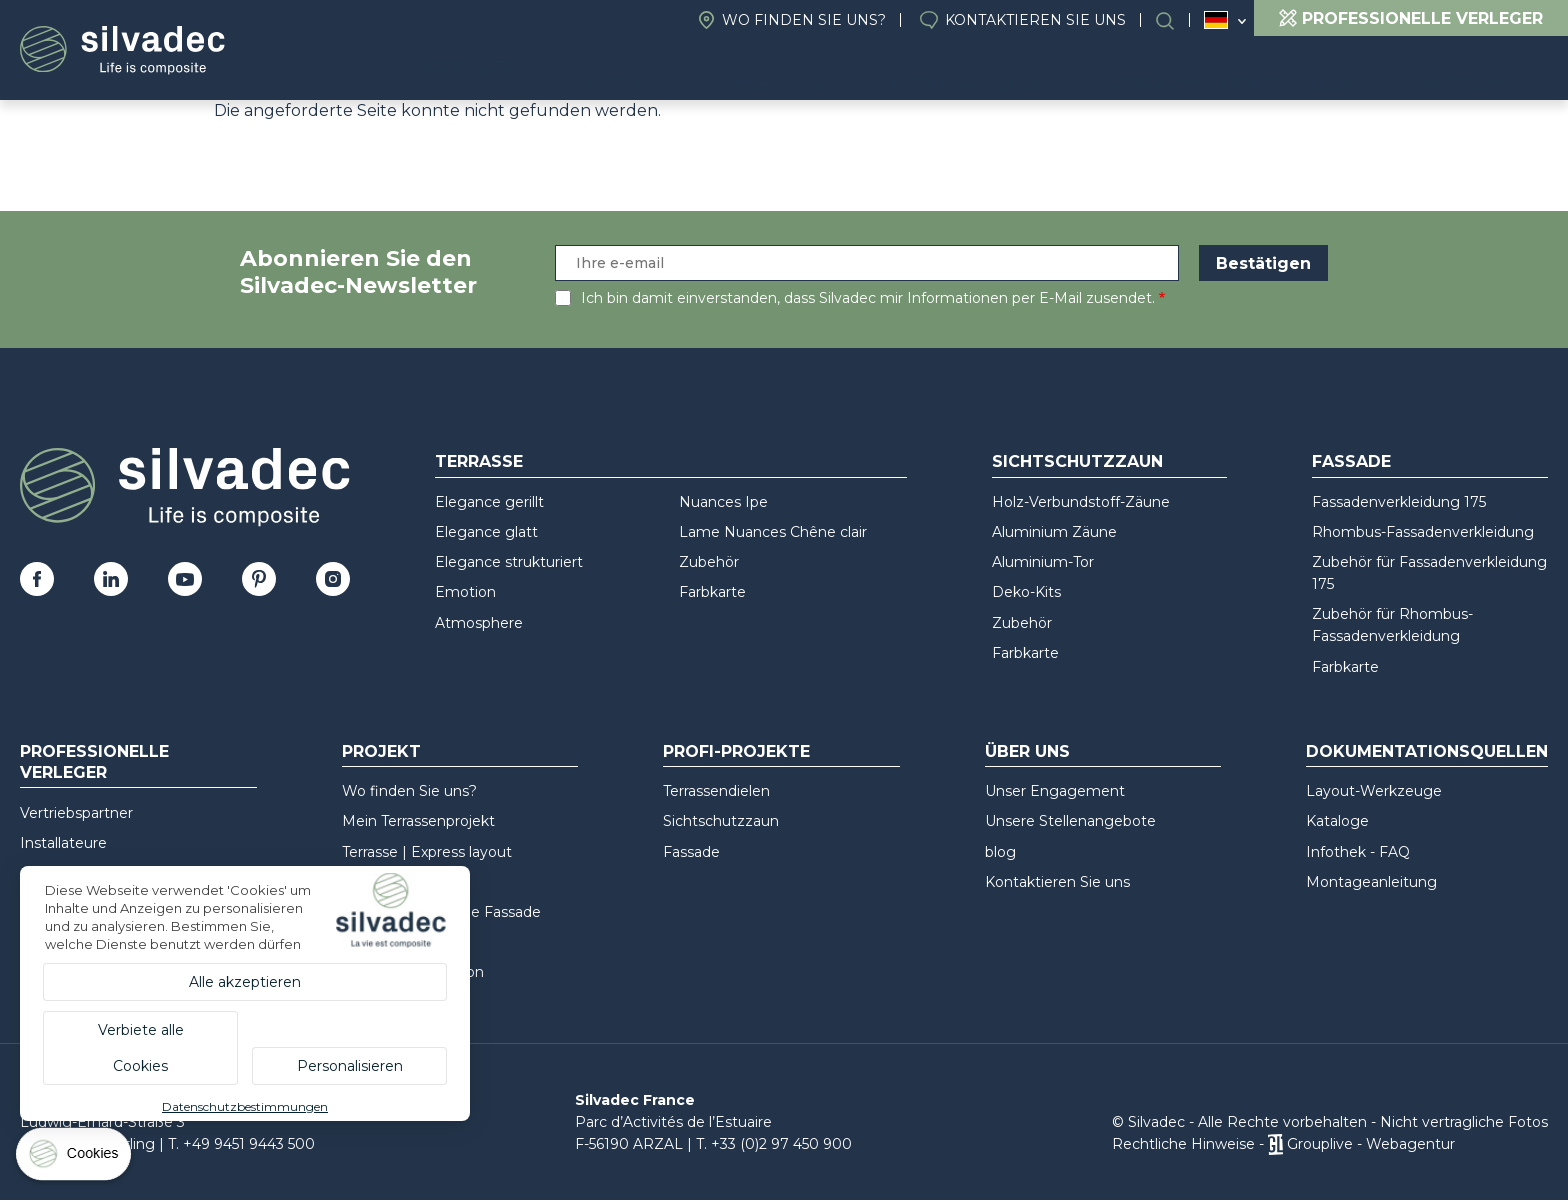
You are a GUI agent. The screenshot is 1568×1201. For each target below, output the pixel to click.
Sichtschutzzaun (1077, 461)
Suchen (1175, 20)
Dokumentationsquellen (1276, 70)
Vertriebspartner (76, 813)
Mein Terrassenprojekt (418, 821)
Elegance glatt (486, 532)
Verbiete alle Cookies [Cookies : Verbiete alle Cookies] (141, 1048)
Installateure (63, 843)
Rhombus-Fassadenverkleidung (1423, 532)
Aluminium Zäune (1054, 532)
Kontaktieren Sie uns (1035, 20)
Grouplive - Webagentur (1371, 1144)
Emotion (465, 592)
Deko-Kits (1026, 592)
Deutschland (1216, 20)
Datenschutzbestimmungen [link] (245, 1106)
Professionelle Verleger (94, 762)
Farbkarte (712, 592)
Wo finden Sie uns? (804, 20)
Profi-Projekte (1041, 70)
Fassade (1351, 461)
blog (1000, 852)
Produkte (622, 70)
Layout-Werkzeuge (1374, 791)
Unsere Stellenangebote (1070, 821)
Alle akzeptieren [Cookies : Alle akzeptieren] (245, 982)
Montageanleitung (1371, 882)
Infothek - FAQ (1358, 852)
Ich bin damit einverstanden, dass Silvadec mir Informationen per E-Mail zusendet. (868, 298)
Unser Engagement (1055, 791)
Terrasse (479, 461)
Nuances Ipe (723, 502)
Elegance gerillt (489, 502)
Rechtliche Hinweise (1183, 1144)
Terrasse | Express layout (427, 852)
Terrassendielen (716, 791)
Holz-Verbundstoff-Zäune (1081, 502)
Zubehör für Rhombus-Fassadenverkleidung (1392, 625)
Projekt (763, 70)
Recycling (1485, 70)
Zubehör (709, 562)
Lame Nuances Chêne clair (773, 532)
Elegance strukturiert (509, 562)
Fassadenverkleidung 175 (1399, 502)
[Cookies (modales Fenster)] (75, 1158)
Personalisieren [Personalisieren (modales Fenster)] (350, 1066)
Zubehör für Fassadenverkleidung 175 (1429, 573)
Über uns (885, 70)
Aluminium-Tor (1043, 562)
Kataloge (1337, 821)
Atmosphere (479, 623)
